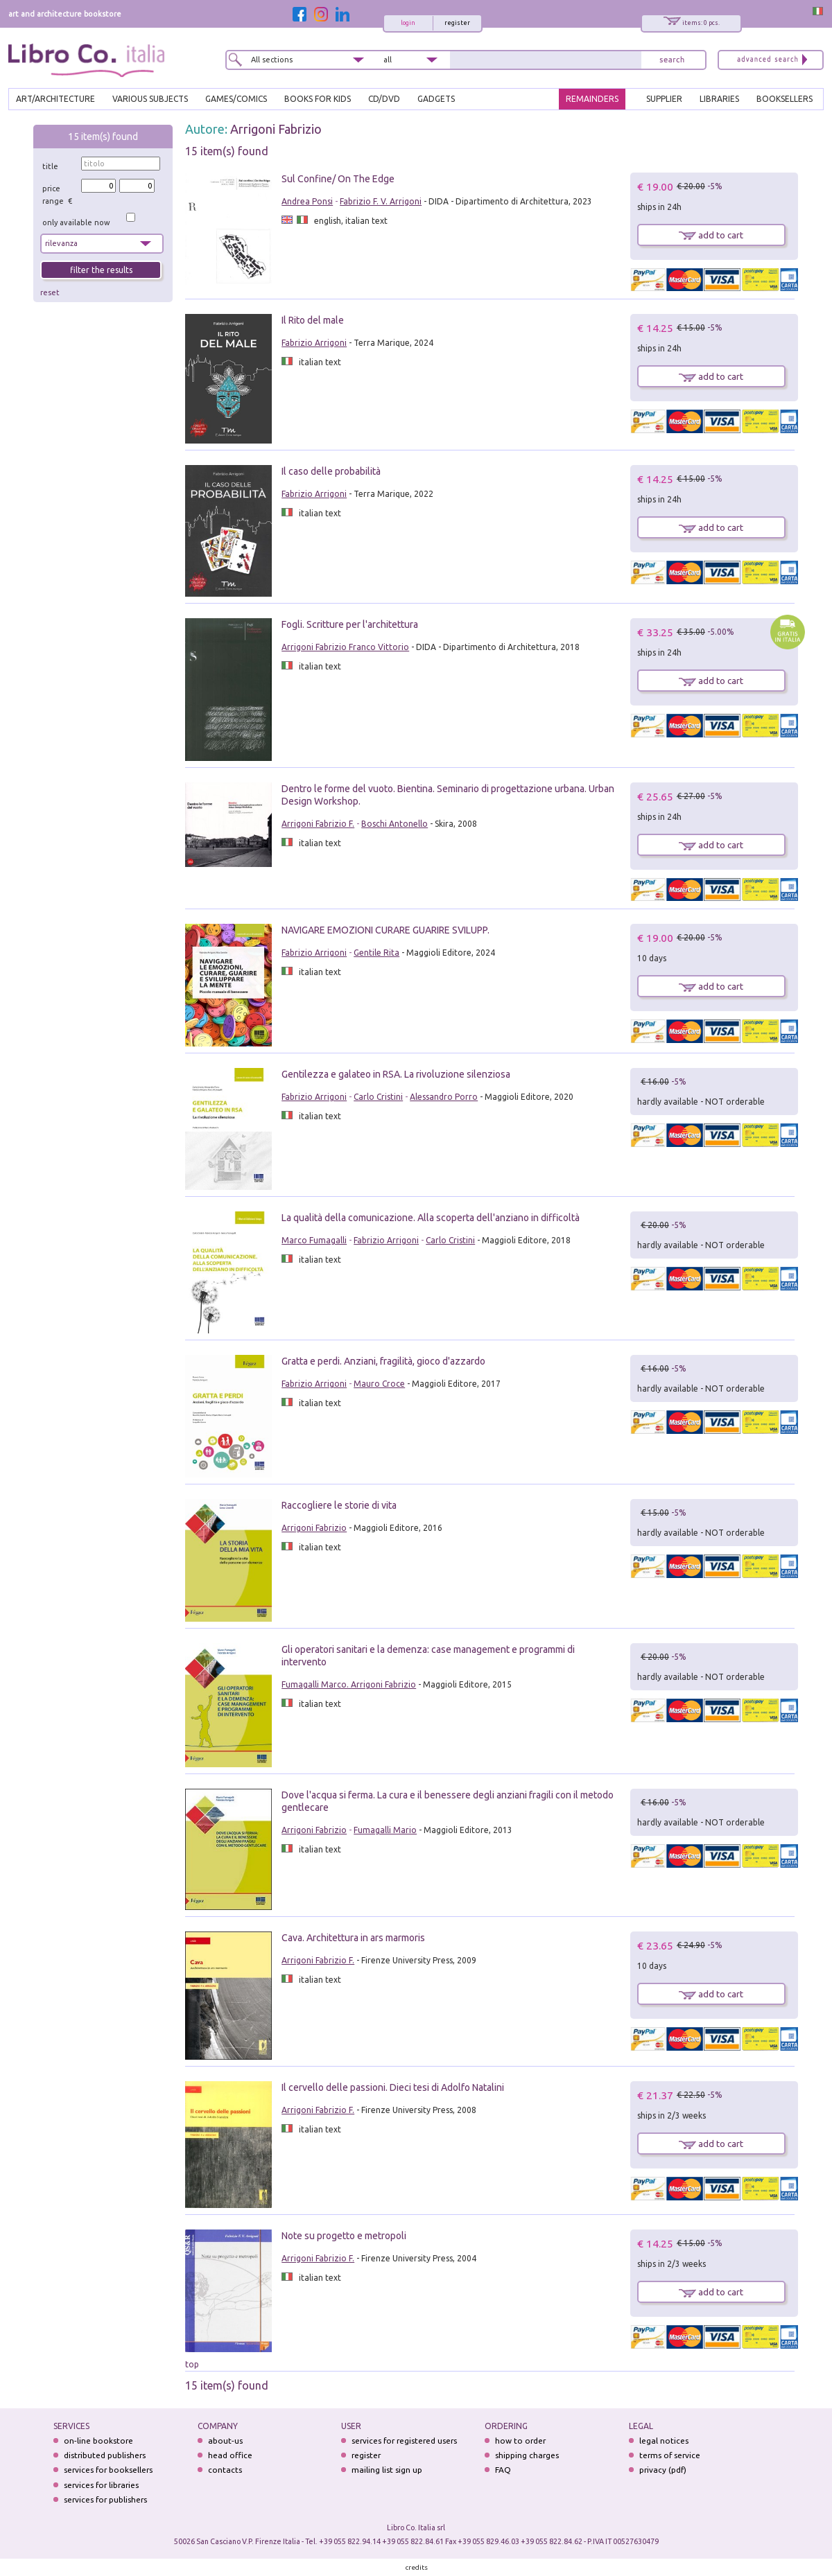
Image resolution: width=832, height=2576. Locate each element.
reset (50, 292)
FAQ (503, 2469)
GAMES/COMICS (236, 98)
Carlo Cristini (378, 1096)
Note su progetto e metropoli (343, 2235)
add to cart (711, 235)
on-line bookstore (98, 2440)
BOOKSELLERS (784, 98)
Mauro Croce (379, 1383)
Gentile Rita (376, 952)
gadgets (436, 98)
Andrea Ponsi (307, 201)
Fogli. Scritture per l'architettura (349, 624)
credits (417, 2567)
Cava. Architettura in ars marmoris (353, 1937)
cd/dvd (384, 98)
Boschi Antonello (394, 823)
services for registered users (404, 2440)
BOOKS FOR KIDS (317, 98)
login (408, 22)
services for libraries (101, 2484)
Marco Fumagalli (314, 1240)
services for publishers (105, 2499)
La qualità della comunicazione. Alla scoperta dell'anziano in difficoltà (430, 1217)
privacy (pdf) (662, 2469)
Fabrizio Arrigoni (314, 342)
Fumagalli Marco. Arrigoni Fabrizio (348, 1684)
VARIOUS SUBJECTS (150, 98)
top (192, 2364)
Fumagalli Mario (385, 1829)
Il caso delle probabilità (331, 471)
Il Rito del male (312, 320)
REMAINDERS (592, 98)
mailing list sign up (387, 2469)
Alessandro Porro (444, 1096)
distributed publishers (105, 2455)
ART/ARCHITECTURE (55, 98)
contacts (225, 2469)
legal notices (663, 2440)
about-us (225, 2440)
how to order (520, 2440)
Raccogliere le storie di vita (339, 1505)
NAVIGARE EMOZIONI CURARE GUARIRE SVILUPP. (385, 930)
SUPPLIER (664, 98)
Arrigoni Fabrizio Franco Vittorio (345, 646)
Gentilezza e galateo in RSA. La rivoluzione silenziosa (395, 1074)
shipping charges (527, 2455)
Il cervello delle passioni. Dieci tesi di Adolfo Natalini (392, 2087)
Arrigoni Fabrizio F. (317, 823)
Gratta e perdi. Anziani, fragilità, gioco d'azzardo (383, 1361)
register (457, 22)
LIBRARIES (719, 98)
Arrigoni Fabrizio (276, 129)
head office (230, 2455)
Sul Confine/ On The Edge (338, 178)
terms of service (669, 2455)
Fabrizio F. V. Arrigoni (381, 201)
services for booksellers (108, 2469)
